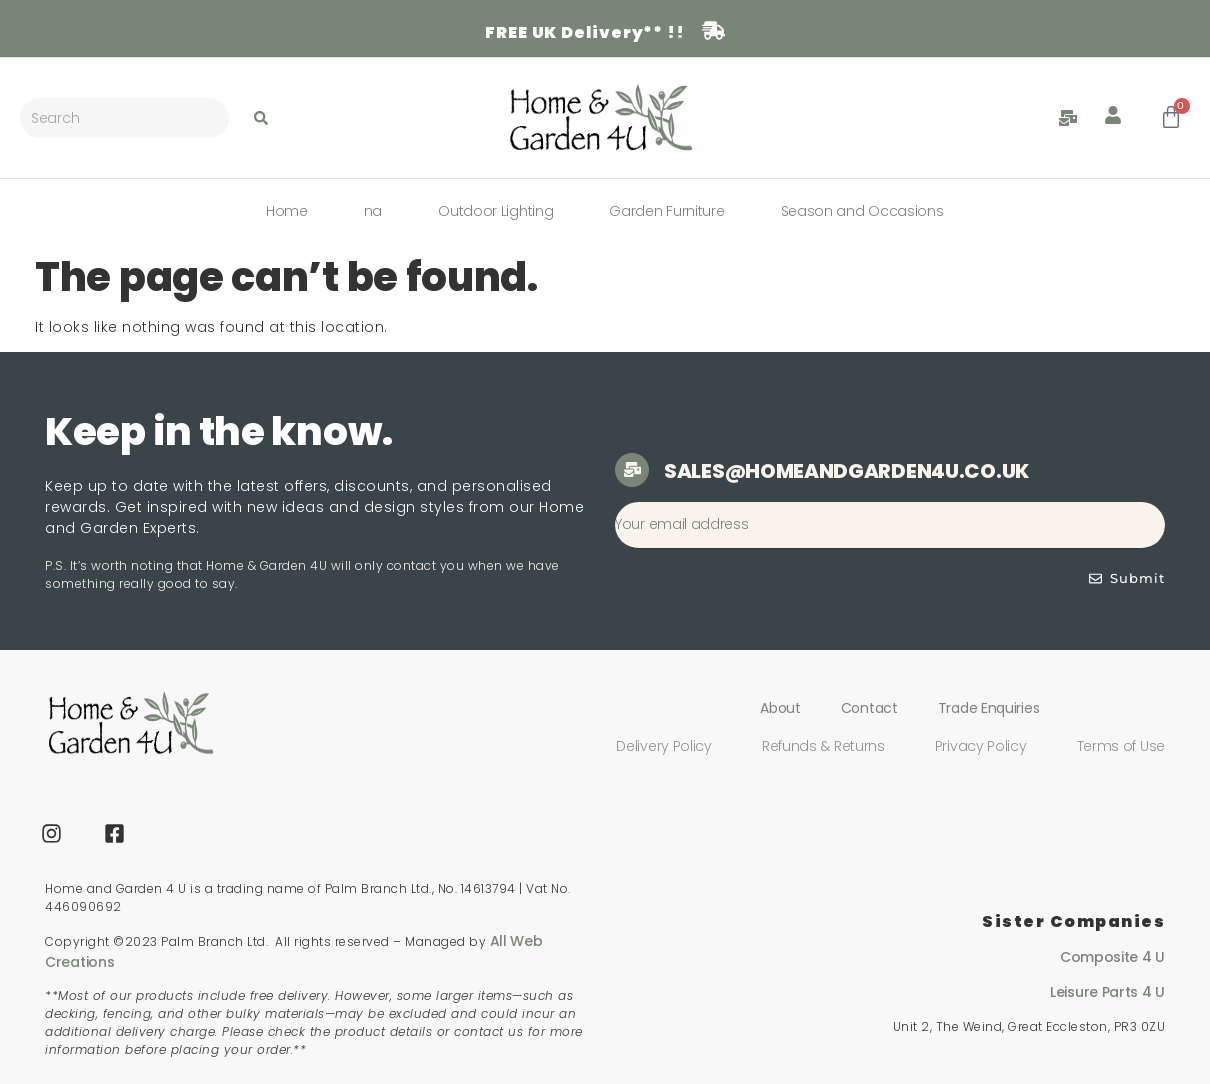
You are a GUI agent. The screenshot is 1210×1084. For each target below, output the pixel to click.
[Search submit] (261, 118)
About (780, 708)
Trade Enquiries (989, 708)
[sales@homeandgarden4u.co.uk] (632, 470)
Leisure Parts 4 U (1107, 992)
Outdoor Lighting (495, 211)
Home (287, 211)
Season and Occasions (862, 211)
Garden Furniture (666, 211)
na (373, 211)
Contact (869, 708)
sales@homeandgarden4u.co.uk (846, 471)
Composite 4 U (1112, 957)
